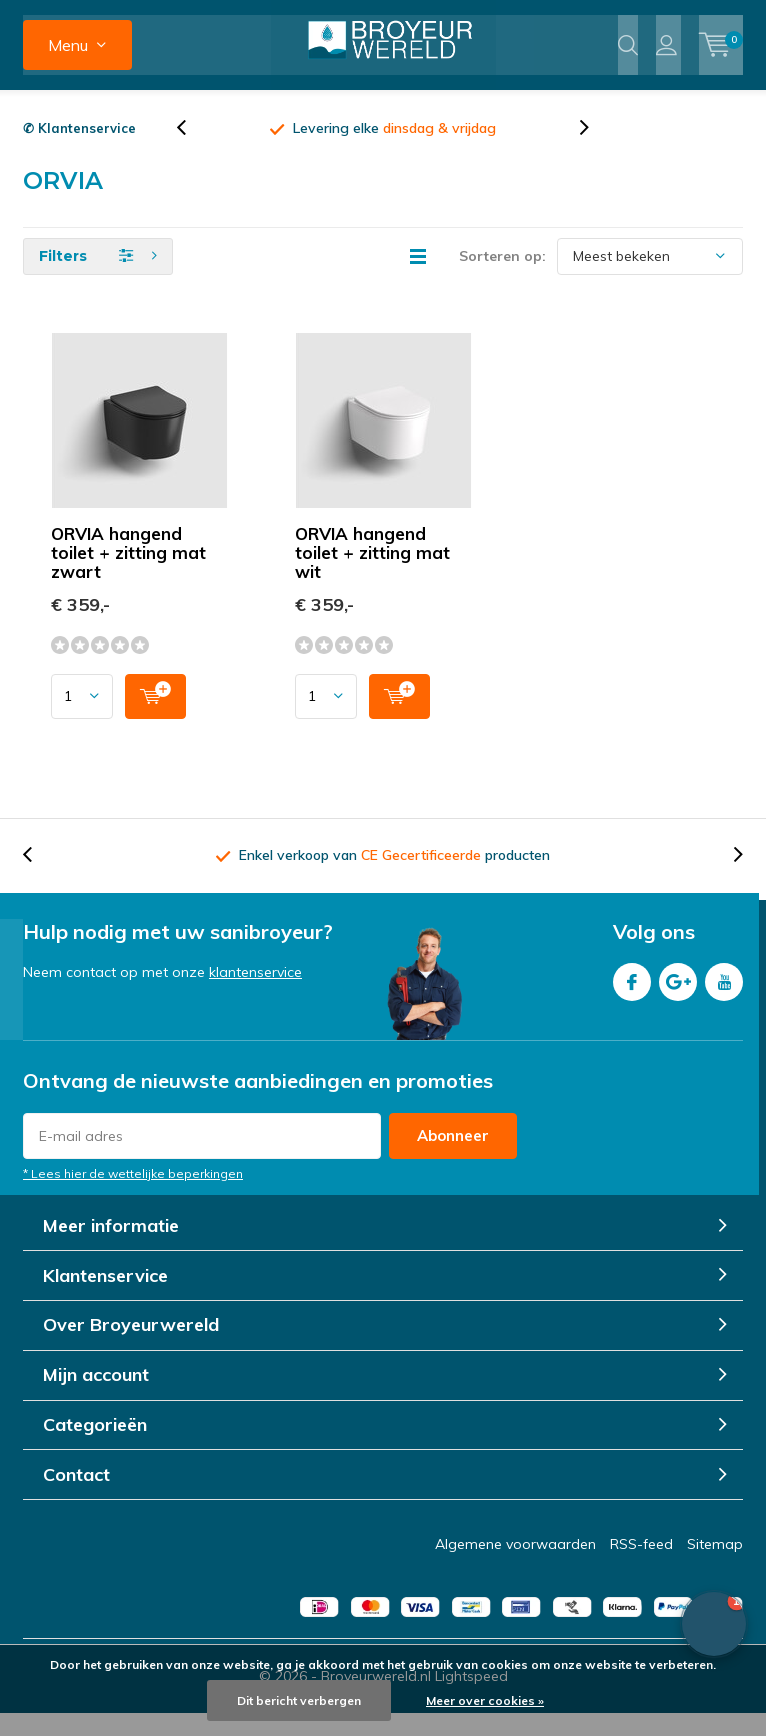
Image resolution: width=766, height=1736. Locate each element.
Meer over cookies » (485, 1700)
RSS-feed (641, 1567)
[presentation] (192, 150)
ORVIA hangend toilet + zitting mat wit (372, 574)
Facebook (632, 1000)
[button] (714, 1624)
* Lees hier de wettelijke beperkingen (133, 1195)
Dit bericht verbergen (299, 1700)
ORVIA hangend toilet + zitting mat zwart (128, 574)
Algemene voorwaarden (515, 1567)
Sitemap (715, 1567)
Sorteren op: (502, 278)
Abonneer (453, 1157)
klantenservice (255, 995)
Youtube (724, 1000)
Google (678, 1000)
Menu (68, 45)
